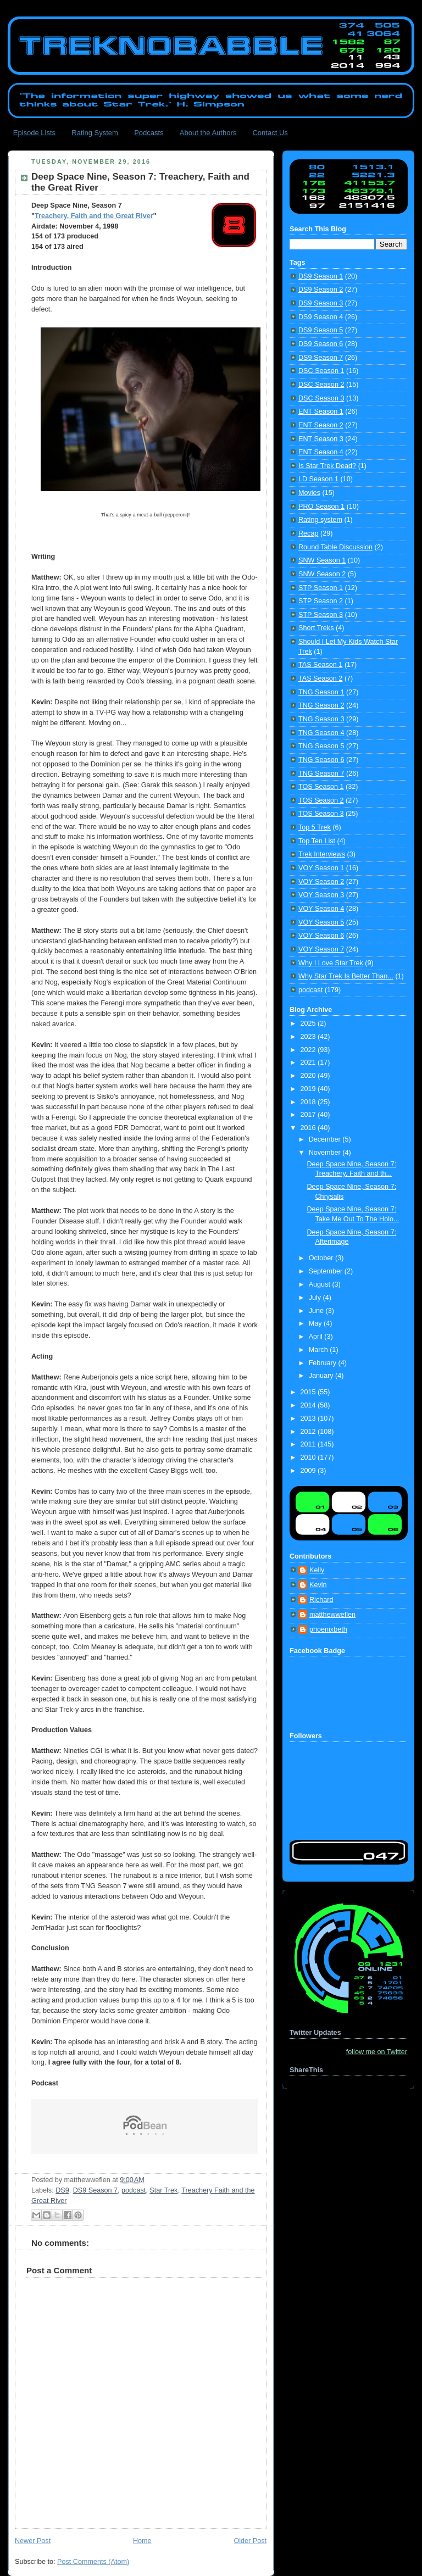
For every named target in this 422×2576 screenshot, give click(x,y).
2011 (309, 1444)
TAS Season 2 (320, 678)
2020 (309, 1076)
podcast (133, 2190)
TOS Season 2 (320, 800)
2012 (309, 1432)
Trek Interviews (321, 854)
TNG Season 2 (321, 705)
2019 (309, 1089)
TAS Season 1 (320, 665)
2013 (309, 1418)
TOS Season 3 (320, 813)
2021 (309, 1062)
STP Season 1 (320, 588)
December (326, 1139)
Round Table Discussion (335, 547)
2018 (309, 1102)
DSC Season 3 (321, 398)
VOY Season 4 (321, 909)
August (320, 1284)
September (327, 1271)
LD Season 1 (318, 479)
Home (142, 2541)
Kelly (316, 1570)
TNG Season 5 (321, 746)
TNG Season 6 (321, 760)
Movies (309, 493)
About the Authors (208, 133)
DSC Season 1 (321, 371)
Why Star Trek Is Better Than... (345, 976)
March (319, 1350)
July (316, 1297)
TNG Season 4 (321, 733)
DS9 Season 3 (320, 303)
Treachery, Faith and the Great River (94, 216)
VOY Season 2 (321, 882)
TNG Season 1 (321, 692)
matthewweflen (332, 1614)
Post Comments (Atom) (93, 2562)
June (317, 1311)
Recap (308, 533)
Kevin (318, 1585)
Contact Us (269, 133)
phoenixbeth (328, 1629)
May (316, 1323)
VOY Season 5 (321, 922)
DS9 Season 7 (95, 2190)
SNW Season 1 (322, 560)
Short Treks (316, 628)
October (322, 1258)
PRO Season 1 (321, 506)
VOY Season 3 (321, 895)
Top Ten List (316, 841)
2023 (309, 1037)
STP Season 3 (320, 615)
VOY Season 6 (321, 935)
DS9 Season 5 (320, 330)
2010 (309, 1457)
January (322, 1375)
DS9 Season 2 (320, 289)
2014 (309, 1405)
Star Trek (163, 2190)
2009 (309, 1471)
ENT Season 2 (320, 425)
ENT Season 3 (320, 439)
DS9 (62, 2190)
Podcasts (148, 133)
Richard (321, 1600)
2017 (309, 1115)
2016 (309, 1128)
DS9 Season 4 (320, 317)
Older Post (250, 2541)
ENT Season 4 (320, 452)
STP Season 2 (320, 601)
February (323, 1363)
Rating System (94, 133)
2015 (309, 1392)
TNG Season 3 (321, 719)
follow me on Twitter (376, 2052)
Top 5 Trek (314, 827)
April (317, 1336)
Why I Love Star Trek (330, 963)
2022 (309, 1050)
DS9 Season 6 (320, 344)
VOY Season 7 (321, 949)
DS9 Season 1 (320, 276)
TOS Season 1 (320, 787)
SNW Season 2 (322, 574)
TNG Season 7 (321, 773)
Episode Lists (34, 133)
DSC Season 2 (321, 384)
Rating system (320, 520)
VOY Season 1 (321, 868)
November (326, 1152)
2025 (309, 1023)
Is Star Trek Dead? (327, 466)
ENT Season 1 (320, 411)
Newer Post (33, 2541)
